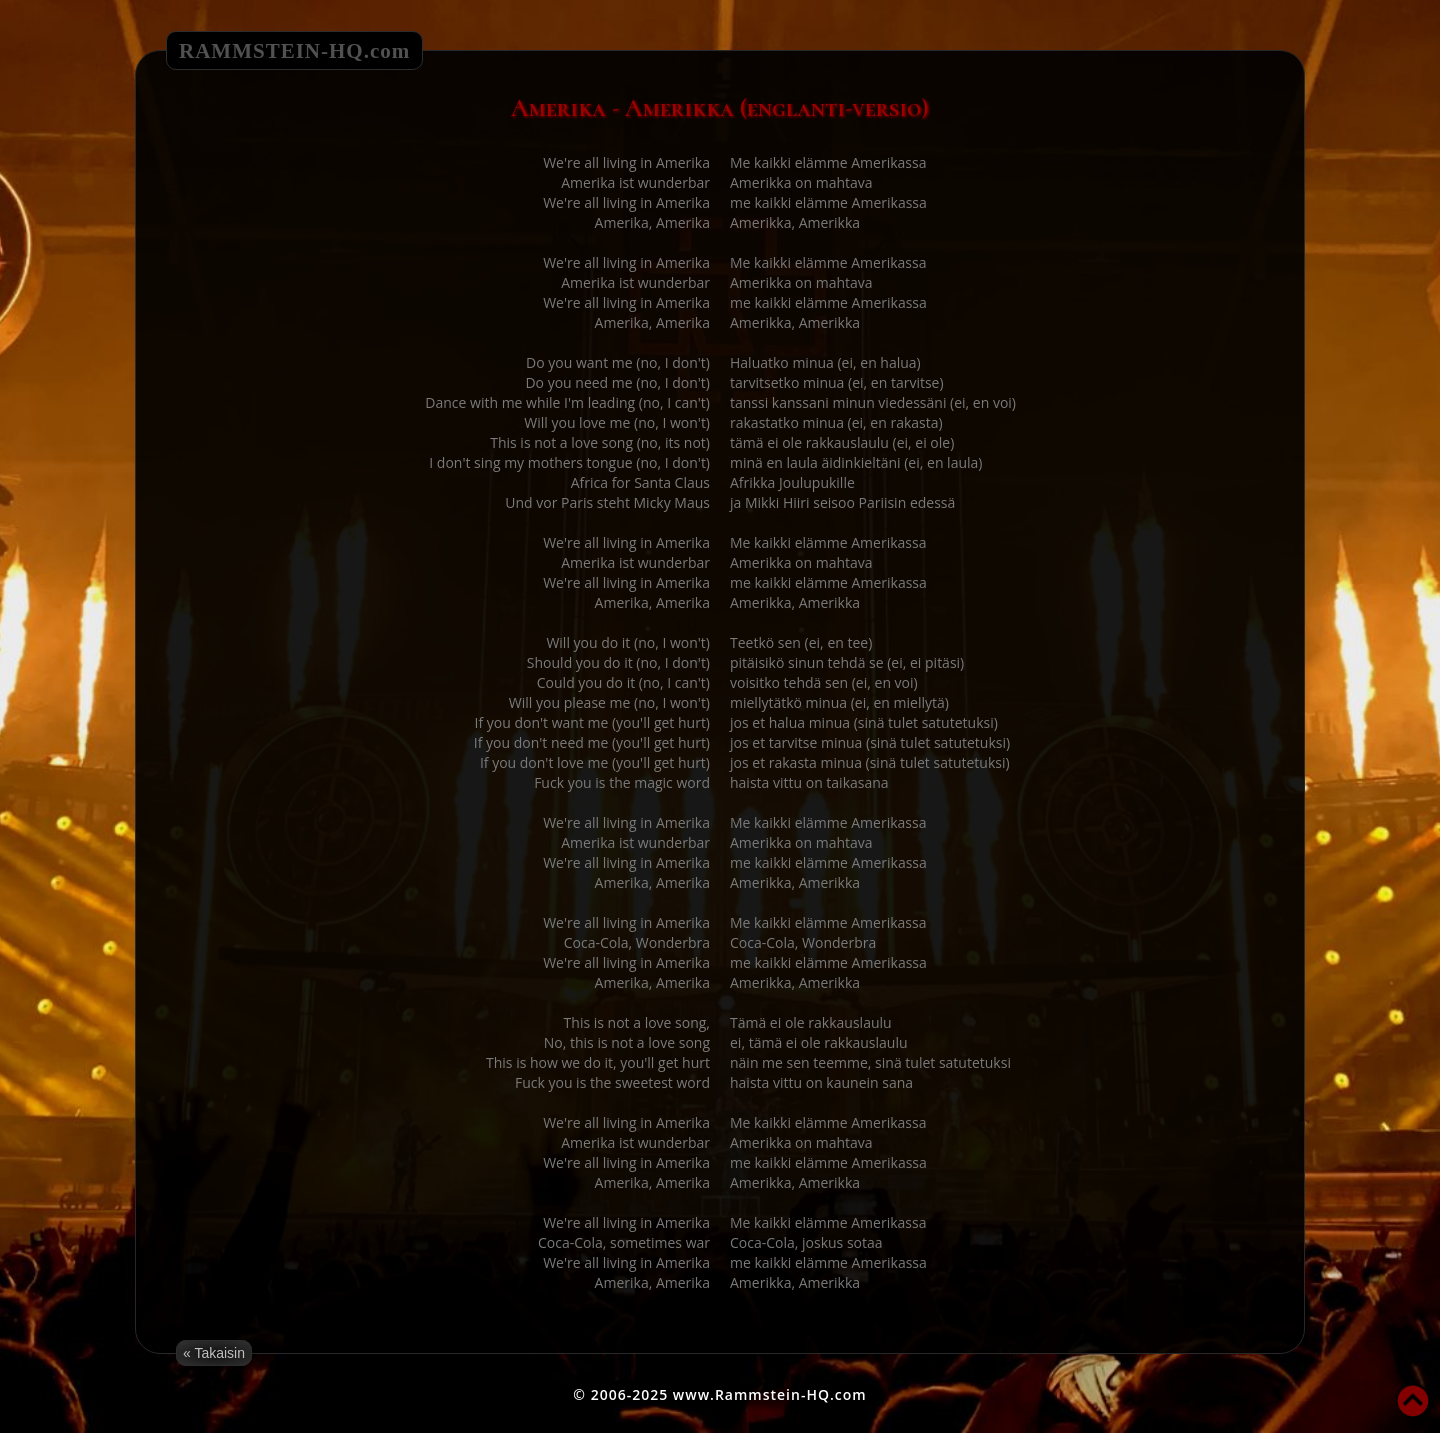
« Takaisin (214, 1353)
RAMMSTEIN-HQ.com (294, 51)
